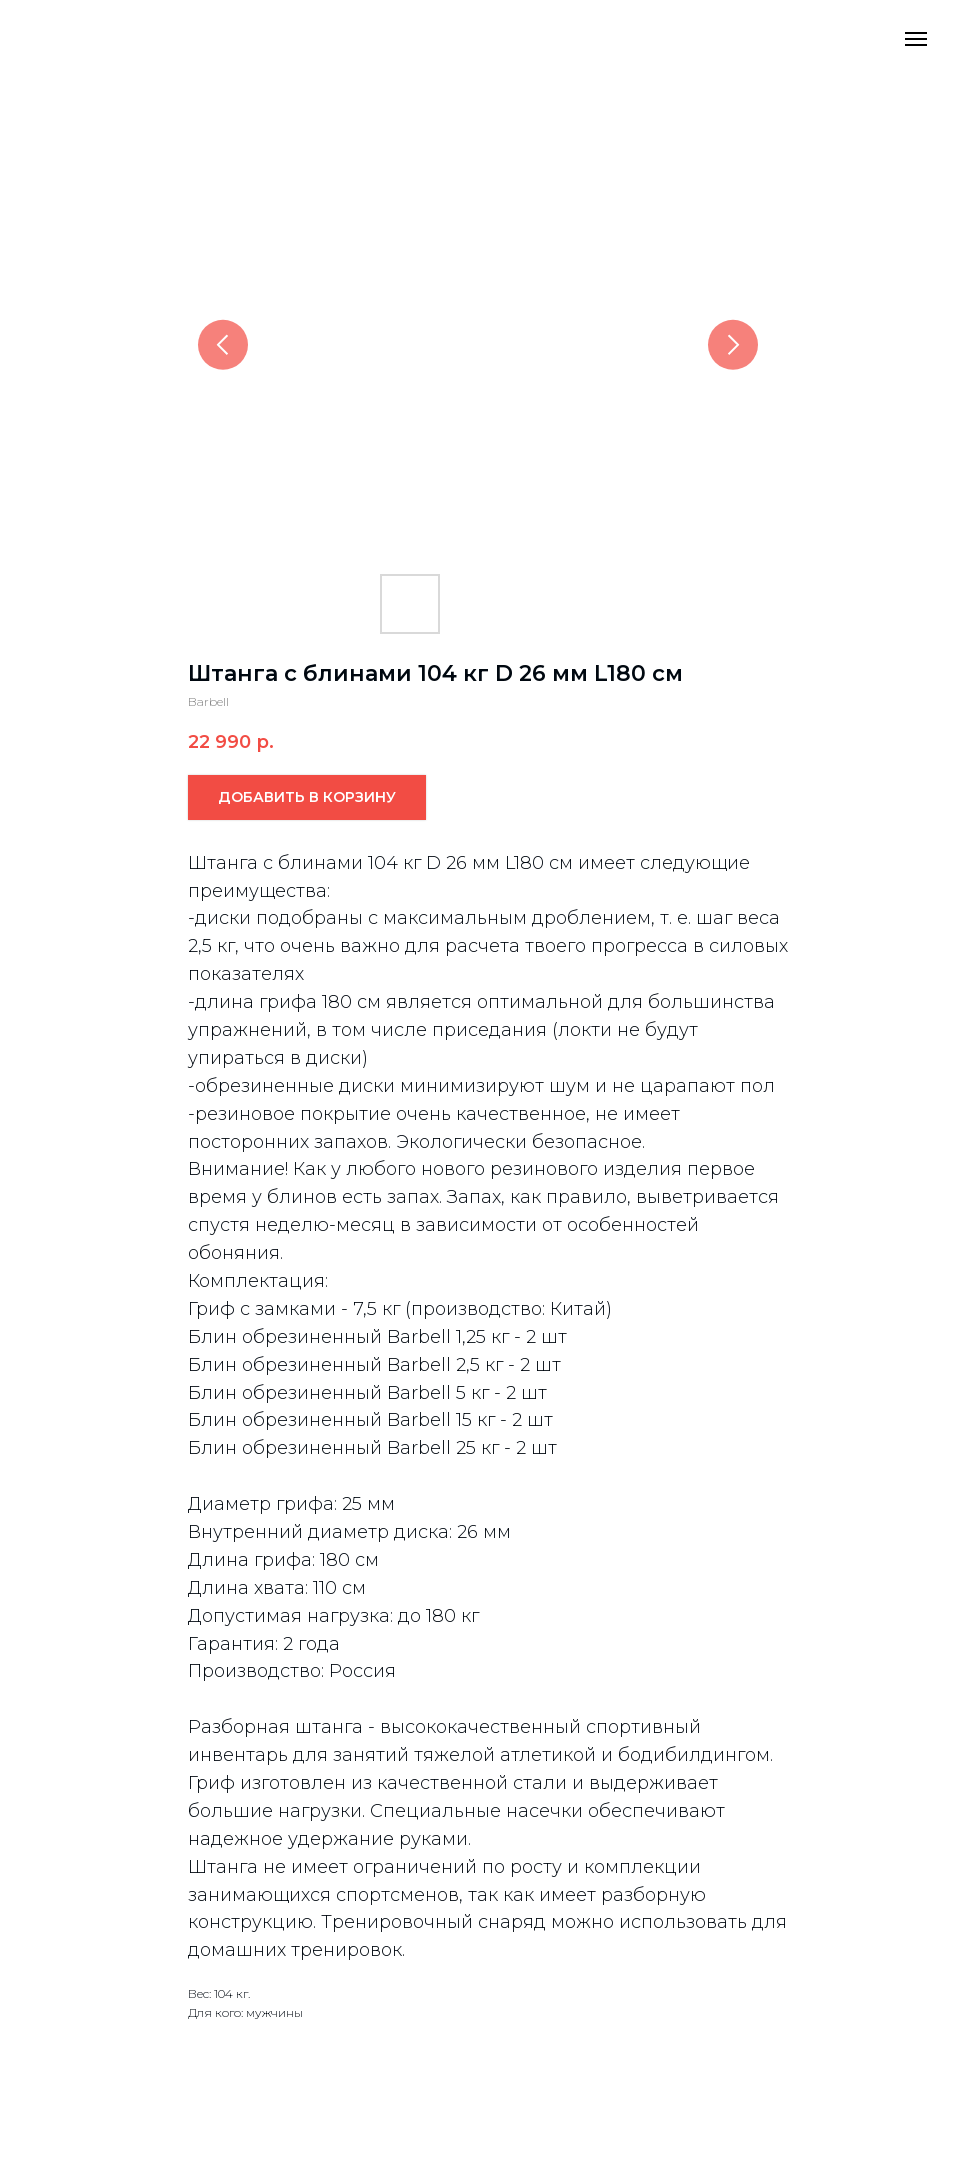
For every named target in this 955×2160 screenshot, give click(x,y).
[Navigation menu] (916, 39)
